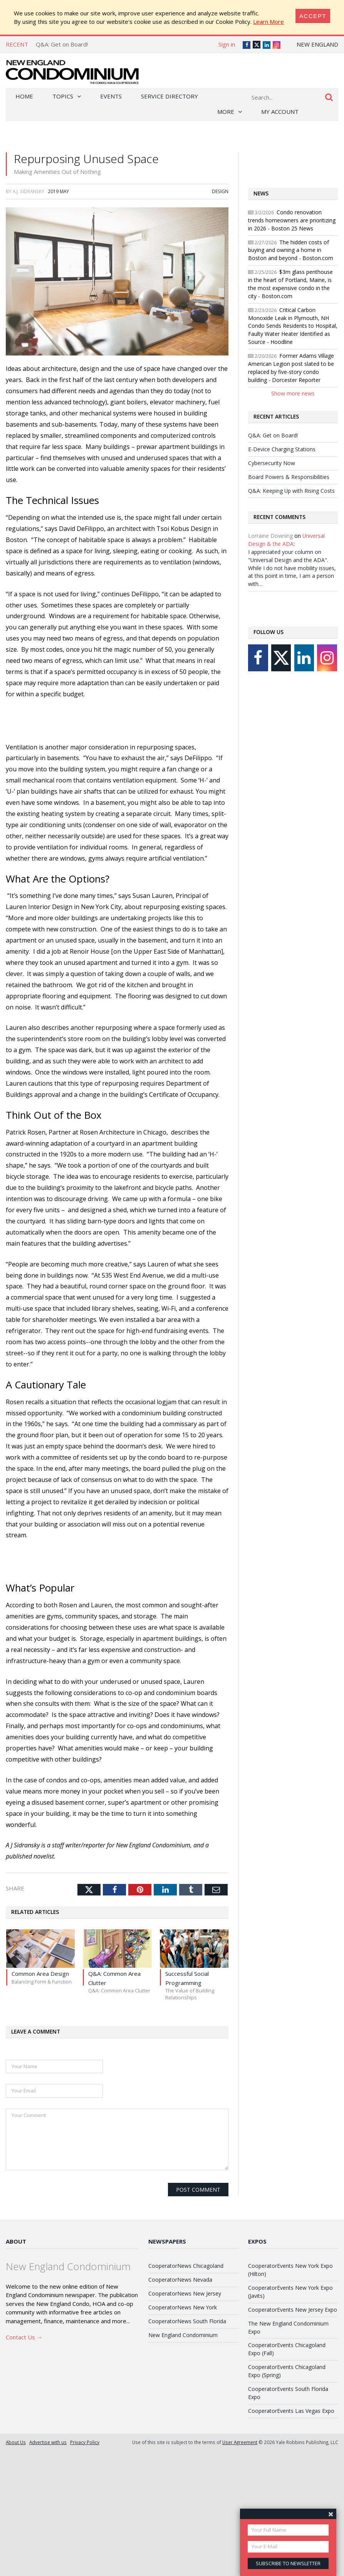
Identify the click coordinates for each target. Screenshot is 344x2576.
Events (111, 96)
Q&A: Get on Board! (62, 44)
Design (220, 191)
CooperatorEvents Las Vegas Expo (291, 2410)
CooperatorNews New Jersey (184, 2293)
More (225, 111)
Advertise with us (48, 2442)
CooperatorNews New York (182, 2307)
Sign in (226, 44)
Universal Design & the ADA (286, 539)
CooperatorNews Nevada (180, 2279)
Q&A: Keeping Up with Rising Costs (291, 490)
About (16, 2241)
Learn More (268, 21)
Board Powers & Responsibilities (288, 476)
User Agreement (239, 2442)
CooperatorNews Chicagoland (185, 2265)
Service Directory (169, 96)
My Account (280, 111)
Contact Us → (24, 2337)
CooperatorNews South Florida (187, 2321)
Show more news (293, 393)
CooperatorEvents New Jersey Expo (292, 2309)
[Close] (312, 16)
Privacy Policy (84, 2442)
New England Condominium (183, 2335)
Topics (62, 96)
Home (24, 96)
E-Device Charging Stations (281, 449)
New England (317, 44)
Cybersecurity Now (271, 463)
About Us (16, 2442)
